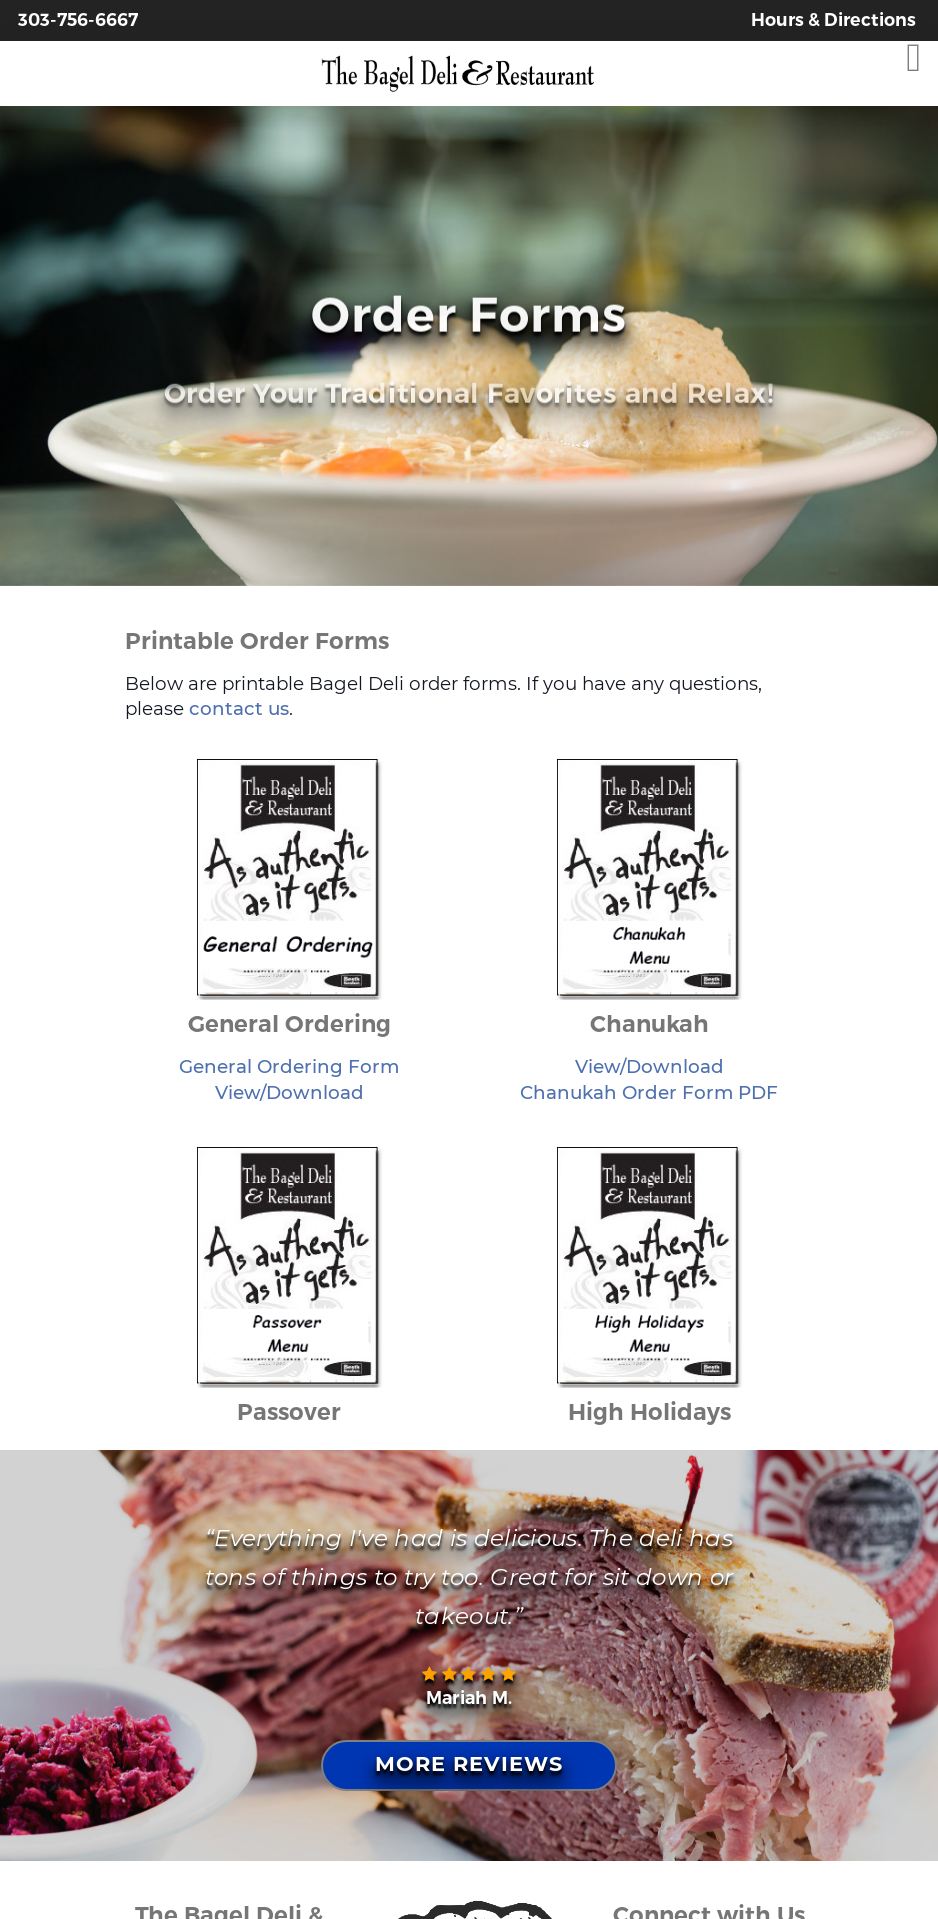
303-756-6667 (78, 19)
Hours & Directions (833, 19)
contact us (239, 708)
